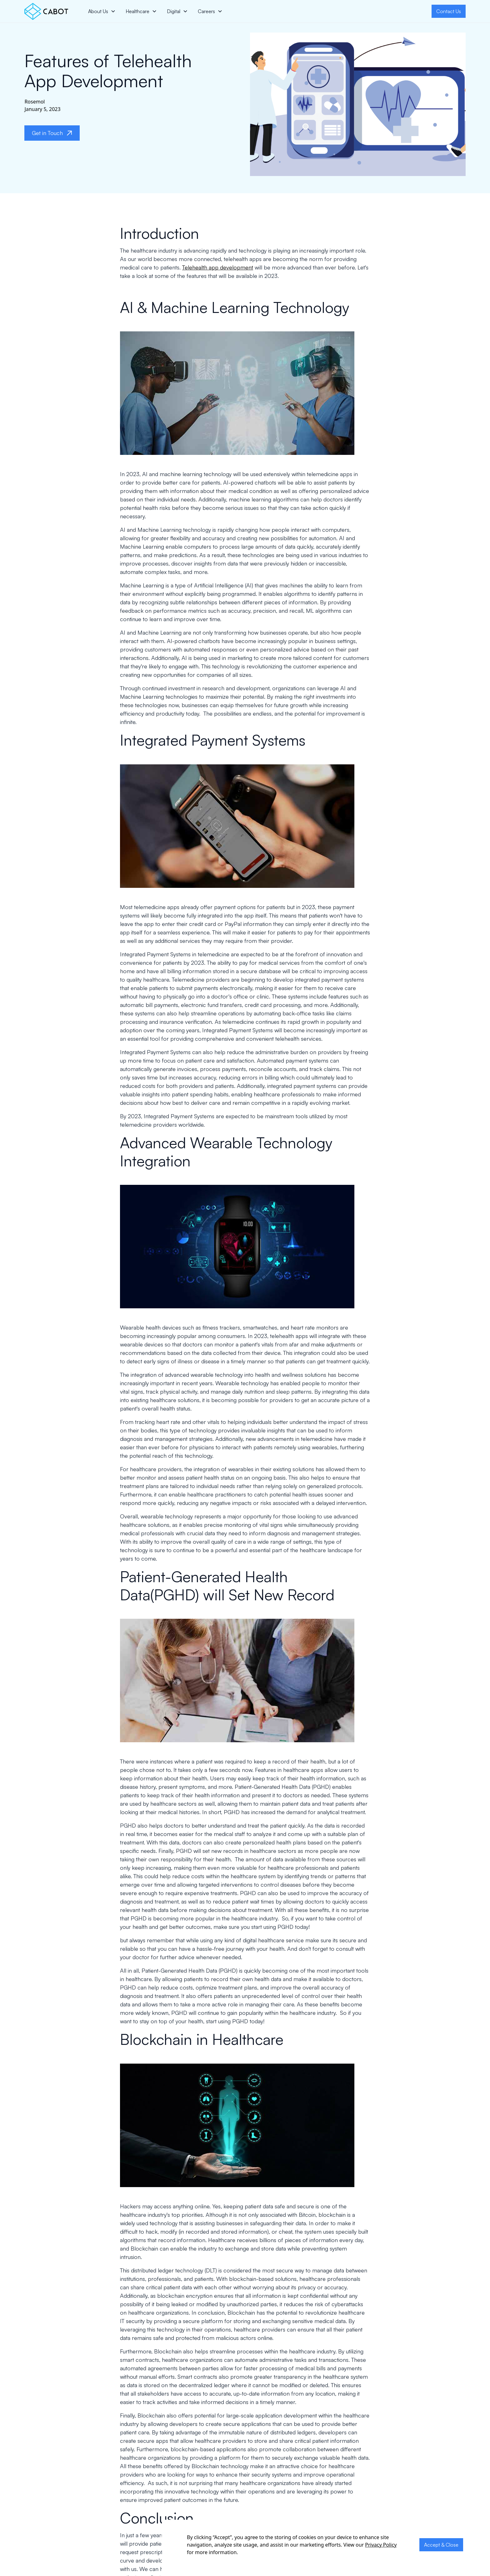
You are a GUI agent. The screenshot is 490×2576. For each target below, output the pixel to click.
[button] (102, 11)
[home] (46, 11)
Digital (173, 11)
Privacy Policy (381, 2544)
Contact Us (448, 11)
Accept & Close (441, 2545)
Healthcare (137, 11)
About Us (98, 11)
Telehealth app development (217, 267)
